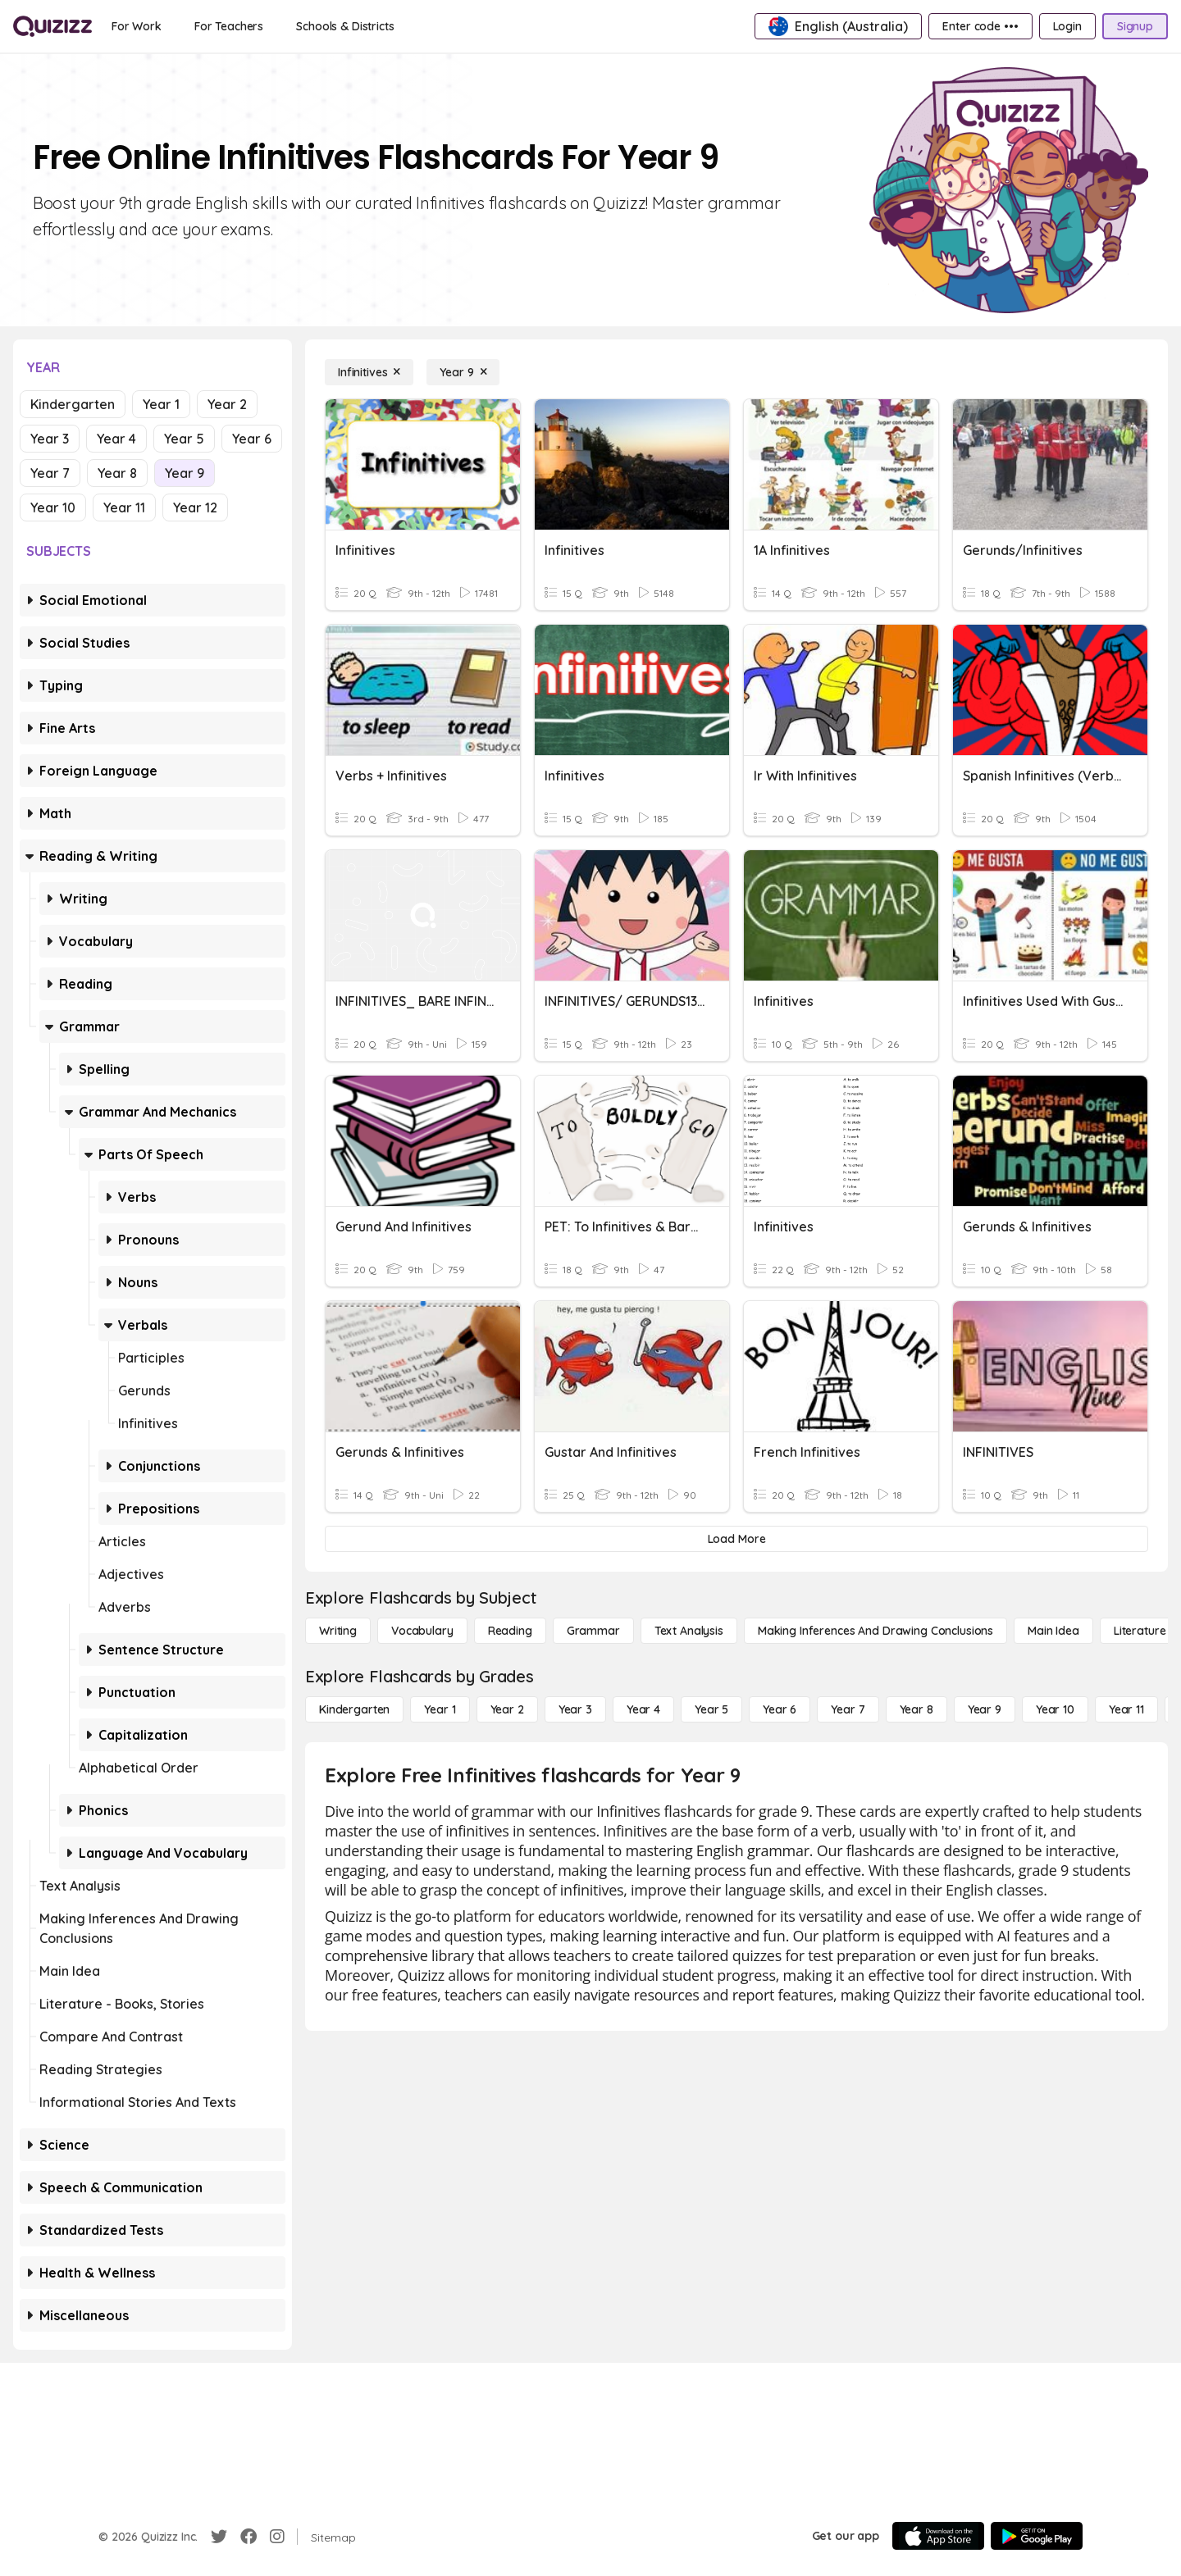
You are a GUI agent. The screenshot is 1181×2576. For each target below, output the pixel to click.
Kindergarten (72, 404)
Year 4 (116, 438)
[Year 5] (711, 1709)
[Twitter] (219, 2537)
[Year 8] (916, 1709)
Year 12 (195, 507)
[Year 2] (507, 1709)
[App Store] (938, 2536)
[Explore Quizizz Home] (52, 26)
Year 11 (124, 507)
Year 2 (227, 404)
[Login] (1067, 26)
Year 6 (251, 438)
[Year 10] (1055, 1709)
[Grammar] (593, 1631)
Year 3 (49, 438)
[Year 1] (439, 1709)
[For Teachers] (228, 26)
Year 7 (50, 473)
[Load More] (736, 1539)
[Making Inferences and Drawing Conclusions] (875, 1631)
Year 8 (117, 473)
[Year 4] (643, 1709)
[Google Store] (1037, 2536)
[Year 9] (462, 372)
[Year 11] (1126, 1709)
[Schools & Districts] (345, 26)
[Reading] (510, 1631)
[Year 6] (779, 1709)
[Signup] (1135, 26)
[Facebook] (248, 2537)
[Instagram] (277, 2537)
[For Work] (136, 26)
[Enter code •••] (980, 26)
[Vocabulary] (422, 1631)
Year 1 (161, 404)
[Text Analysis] (689, 1631)
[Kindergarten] (354, 1709)
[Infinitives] (369, 372)
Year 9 (184, 473)
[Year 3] (575, 1709)
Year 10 (52, 507)
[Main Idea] (1053, 1631)
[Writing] (338, 1631)
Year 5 (184, 438)
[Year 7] (847, 1709)
